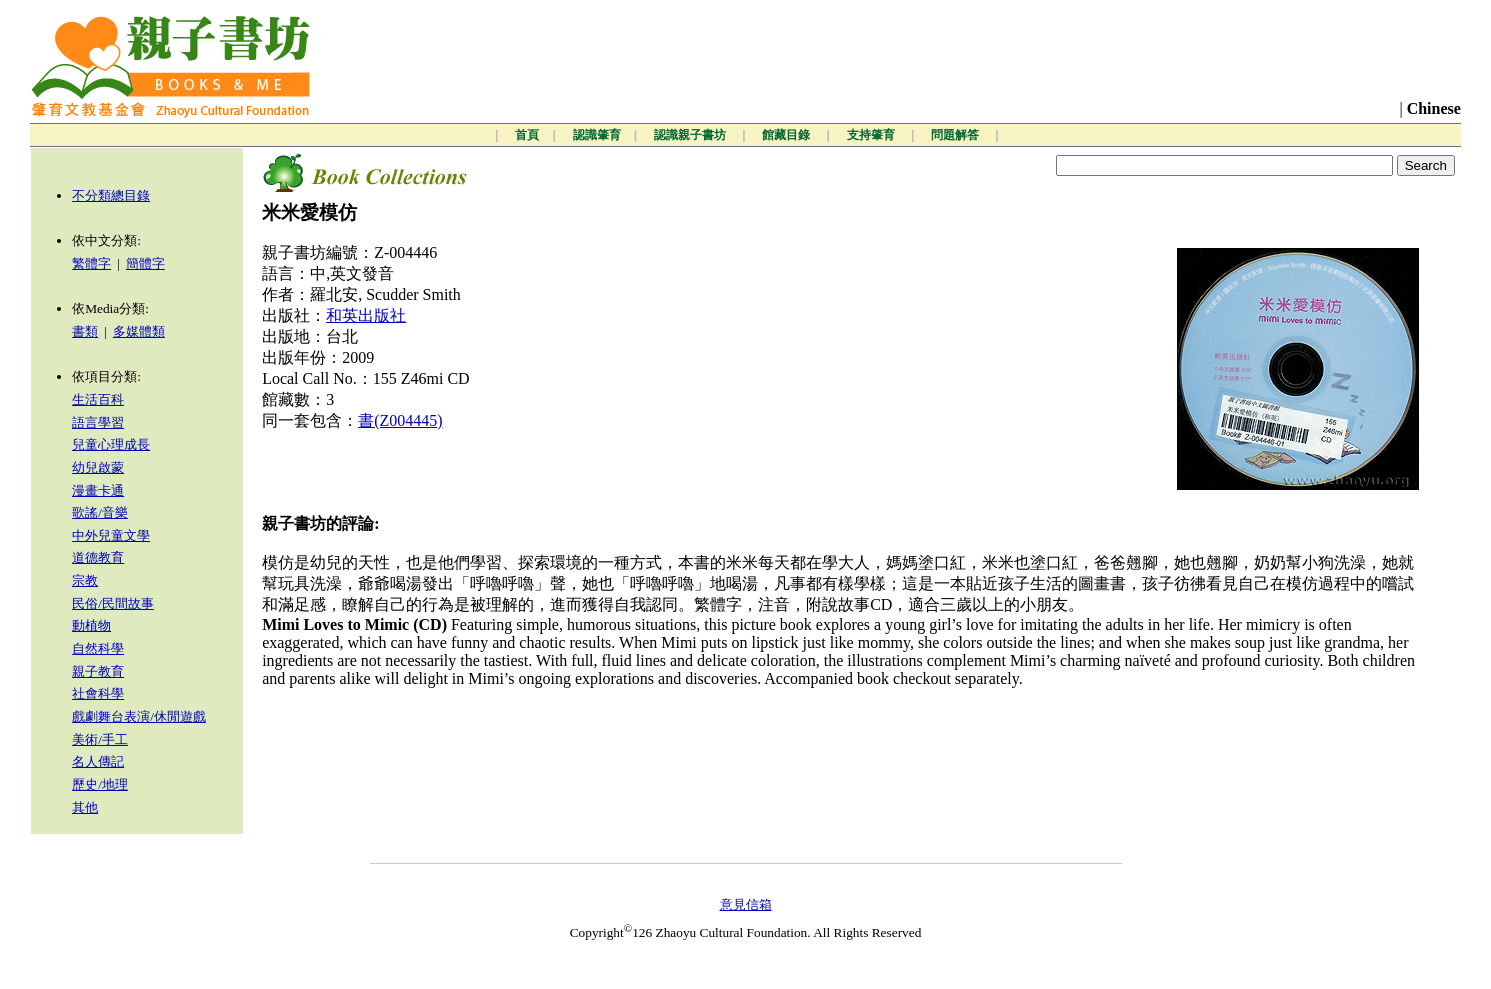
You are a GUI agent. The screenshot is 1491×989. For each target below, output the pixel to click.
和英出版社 (366, 315)
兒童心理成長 (111, 444)
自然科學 (98, 648)
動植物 (91, 625)
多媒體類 (139, 331)
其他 (85, 807)
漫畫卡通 (98, 490)
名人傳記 (98, 761)
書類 (85, 331)
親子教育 (98, 671)
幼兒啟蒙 (98, 467)
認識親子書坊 (691, 135)
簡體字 (145, 263)
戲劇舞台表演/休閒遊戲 (139, 716)
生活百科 (98, 399)
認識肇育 (597, 135)
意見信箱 (746, 904)
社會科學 (98, 693)
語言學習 (98, 422)
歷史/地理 (100, 784)
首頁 (527, 135)
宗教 (85, 580)
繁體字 (91, 263)
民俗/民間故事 (113, 603)
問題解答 (956, 135)
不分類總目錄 (111, 195)
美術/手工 (100, 739)
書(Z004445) (400, 420)
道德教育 (98, 557)
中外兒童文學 (111, 535)
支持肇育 (872, 135)
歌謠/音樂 (100, 512)
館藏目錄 (787, 135)
